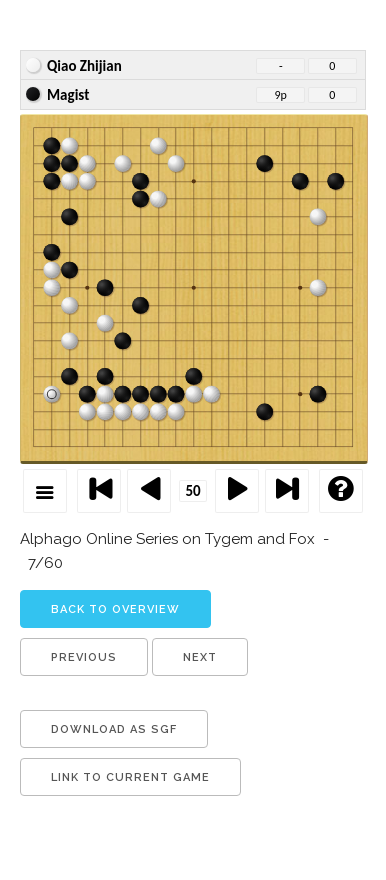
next (200, 657)
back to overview (115, 609)
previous (84, 657)
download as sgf (114, 729)
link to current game (130, 777)
